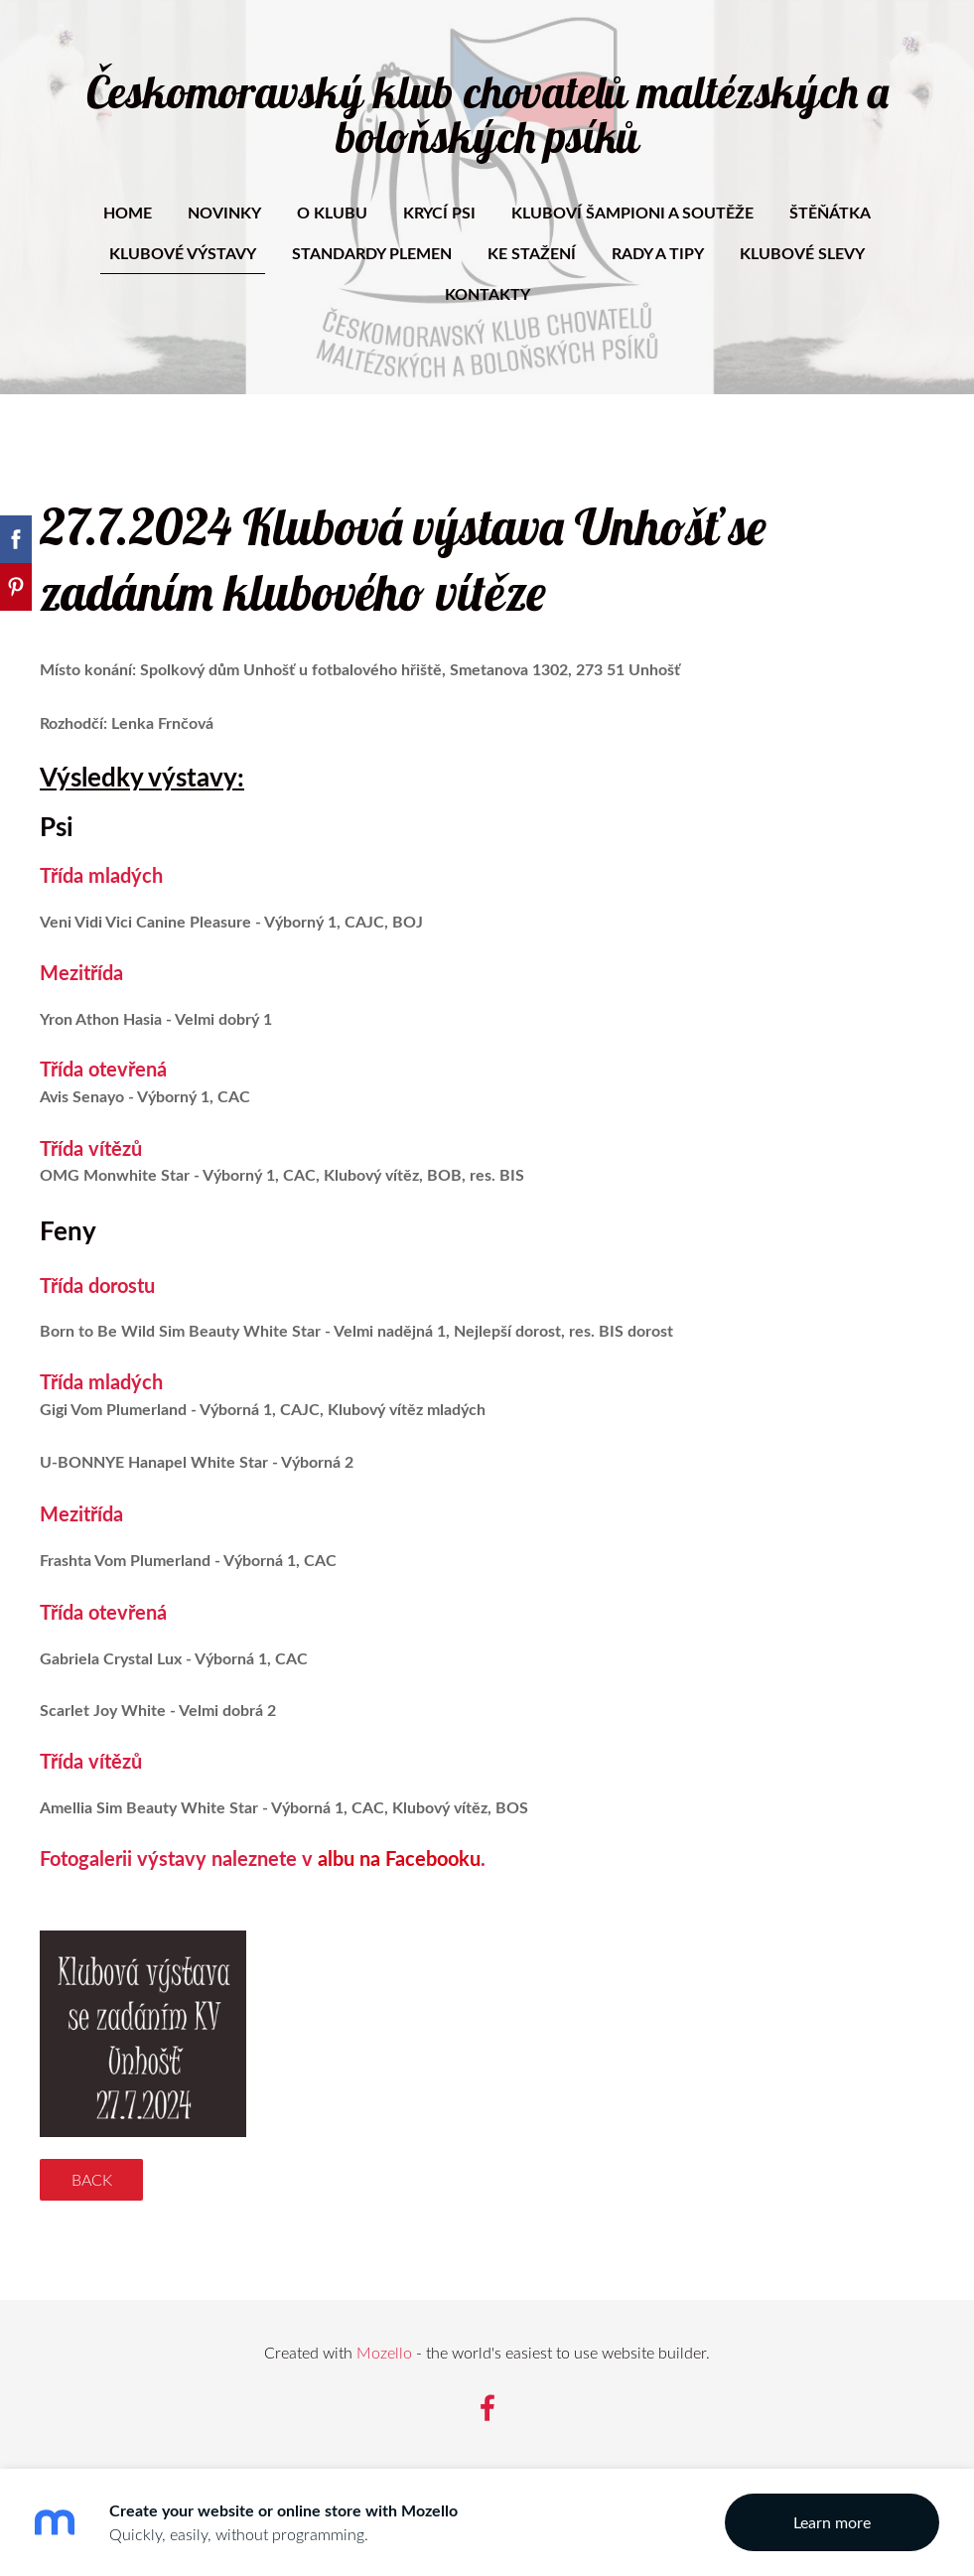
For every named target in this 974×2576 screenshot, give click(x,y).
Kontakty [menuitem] (487, 293)
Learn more (832, 2522)
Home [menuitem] (127, 212)
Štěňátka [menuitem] (830, 212)
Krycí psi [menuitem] (439, 212)
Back (91, 2180)
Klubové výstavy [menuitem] (182, 252)
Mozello (384, 2352)
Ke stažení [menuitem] (531, 252)
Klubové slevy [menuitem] (802, 252)
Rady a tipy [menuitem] (658, 252)
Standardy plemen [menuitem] (372, 252)
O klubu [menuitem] (332, 212)
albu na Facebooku (399, 1858)
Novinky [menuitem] (224, 212)
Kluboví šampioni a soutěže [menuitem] (632, 212)
